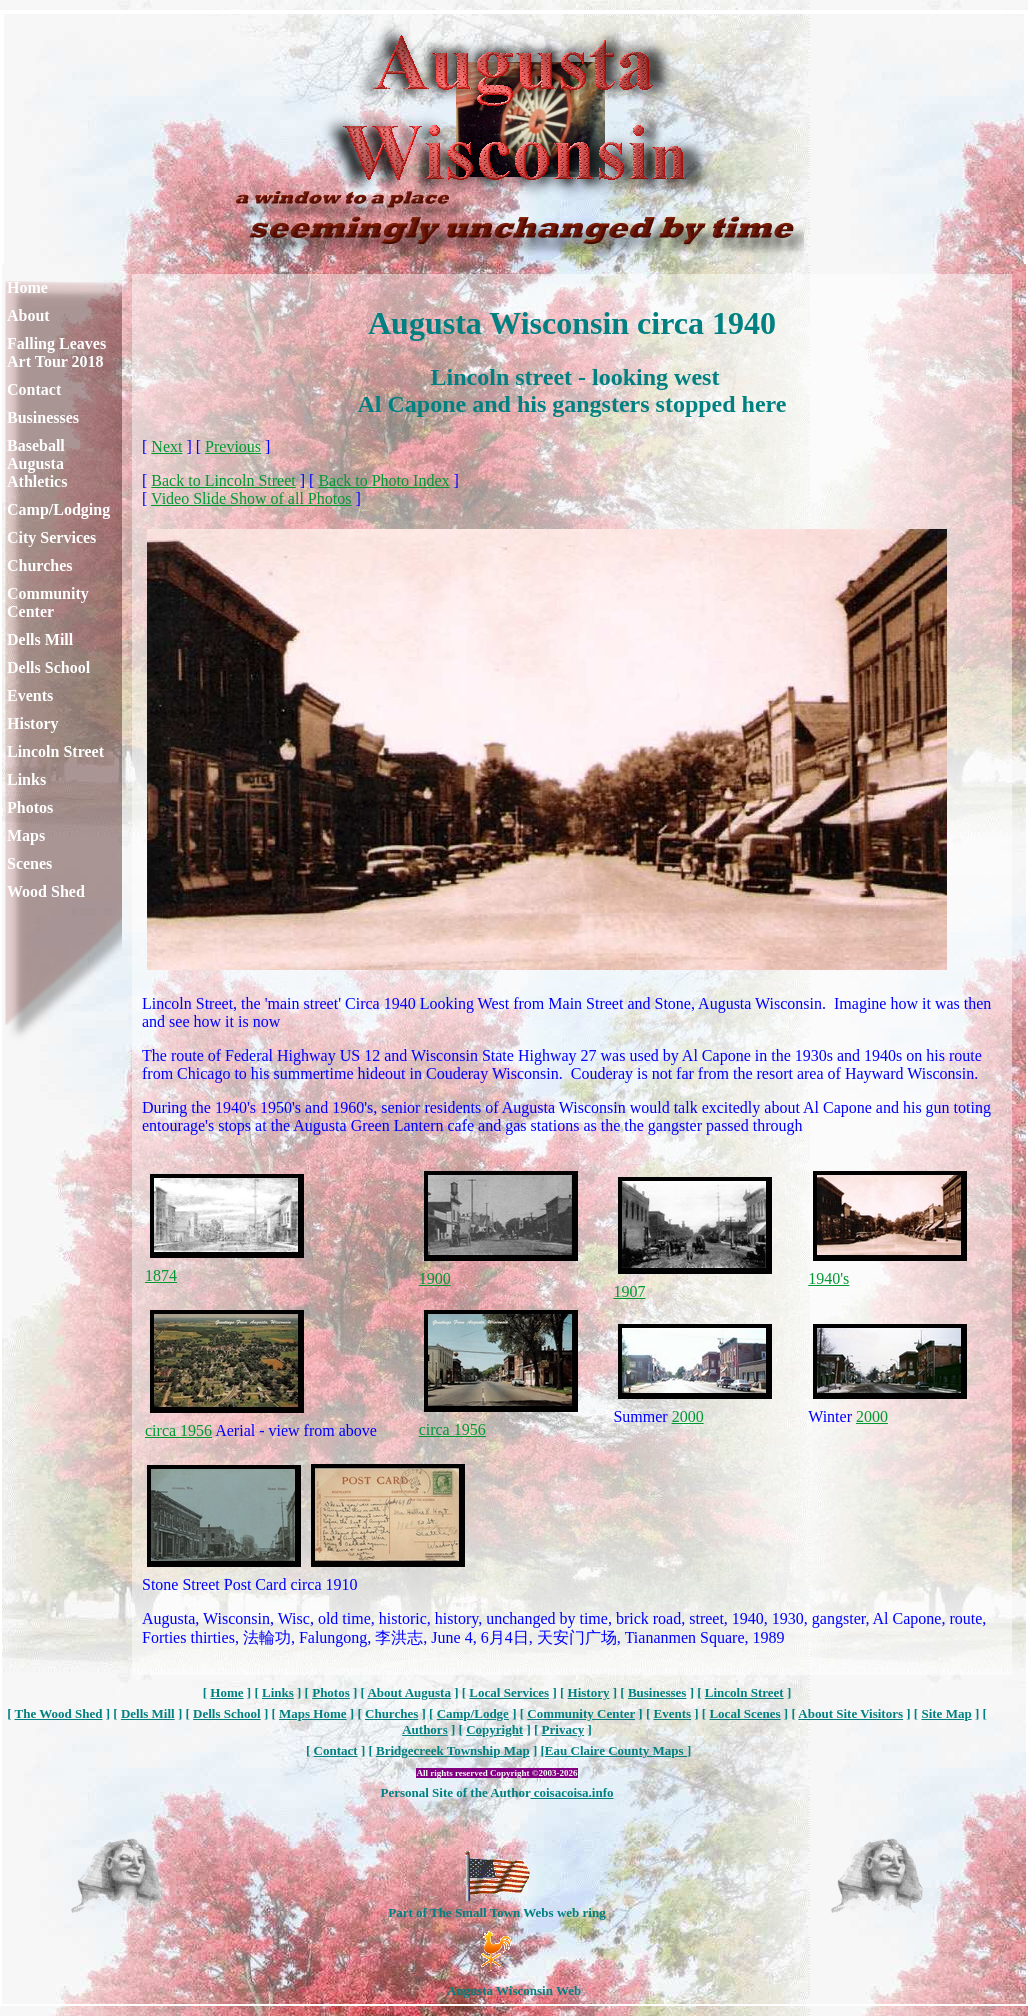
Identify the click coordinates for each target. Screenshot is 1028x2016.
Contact (34, 389)
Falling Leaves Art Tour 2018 (56, 352)
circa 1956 (178, 1430)
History (33, 723)
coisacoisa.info (571, 1792)
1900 (435, 1278)
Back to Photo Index (383, 480)
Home (27, 287)
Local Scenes (744, 1713)
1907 (629, 1291)
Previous (233, 446)
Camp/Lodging (58, 509)
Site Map (946, 1713)
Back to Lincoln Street (223, 480)
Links (26, 779)
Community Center (48, 602)
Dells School (48, 667)
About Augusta (408, 1692)
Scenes (29, 863)
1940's (828, 1278)
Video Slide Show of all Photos (251, 498)
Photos (30, 807)
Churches (40, 565)
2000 (688, 1416)
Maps (26, 835)
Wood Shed (46, 891)
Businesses (43, 417)
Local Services (509, 1692)
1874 (161, 1275)
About (28, 315)
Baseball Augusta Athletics (37, 463)
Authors (425, 1729)
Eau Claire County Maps (616, 1750)
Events (30, 695)
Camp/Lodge (473, 1713)
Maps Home (313, 1713)
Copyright (494, 1729)
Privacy (563, 1729)
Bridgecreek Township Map (453, 1750)
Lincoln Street (55, 751)
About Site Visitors (850, 1713)
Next (166, 446)
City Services (51, 537)
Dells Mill (40, 639)
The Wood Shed (59, 1713)
